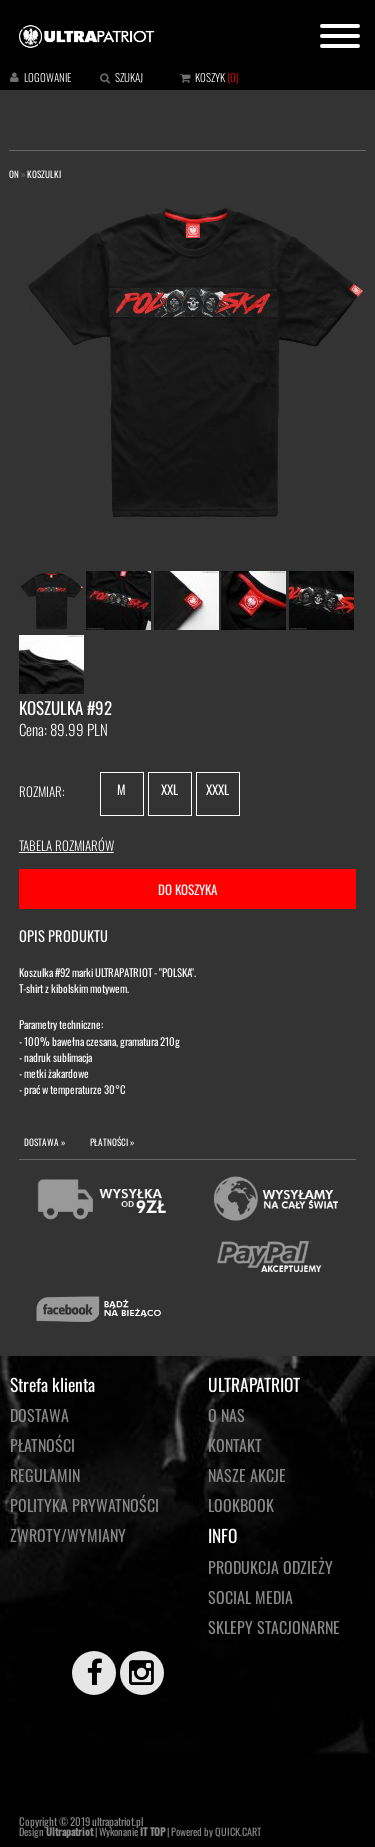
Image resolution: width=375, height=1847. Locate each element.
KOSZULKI (44, 174)
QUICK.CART (238, 1831)
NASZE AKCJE (247, 1475)
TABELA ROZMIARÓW (66, 845)
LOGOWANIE (47, 77)
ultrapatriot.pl (117, 1821)
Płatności (42, 1445)
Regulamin (45, 1475)
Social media (250, 1597)
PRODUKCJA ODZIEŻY (270, 1567)
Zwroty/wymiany (68, 1535)
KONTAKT (235, 1445)
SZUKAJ (129, 77)
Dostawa (39, 1415)
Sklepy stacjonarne (274, 1627)
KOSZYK (210, 77)
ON (14, 174)
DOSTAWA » (44, 1142)
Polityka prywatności (84, 1505)
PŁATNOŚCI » (112, 1142)
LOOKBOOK (241, 1505)
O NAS (226, 1415)
